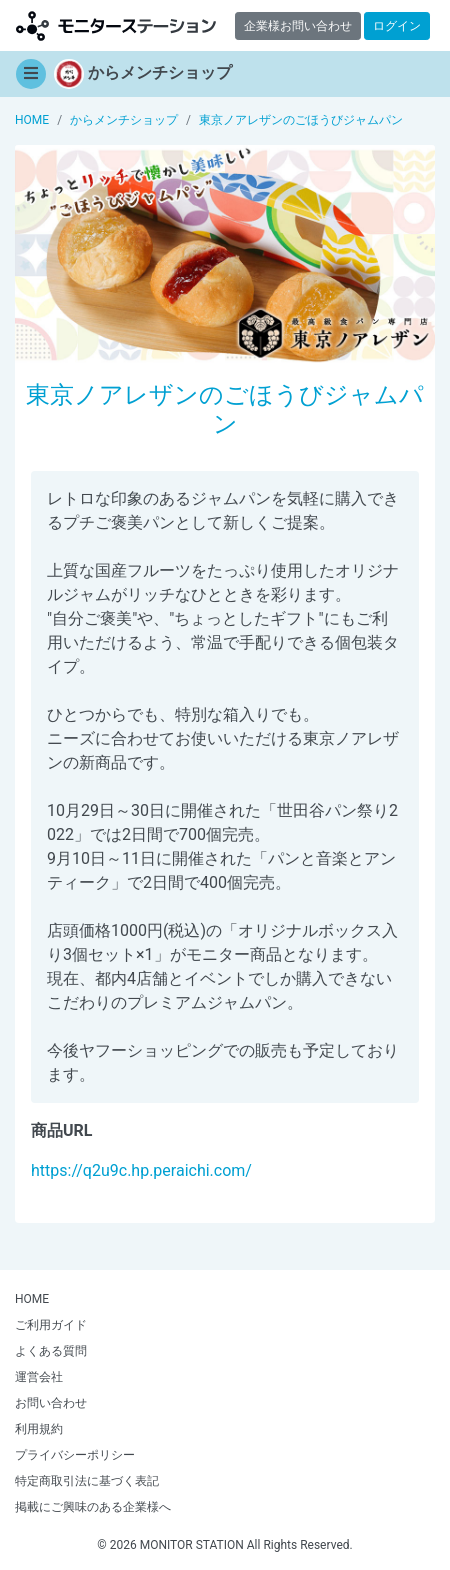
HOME (32, 1299)
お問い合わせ (51, 1403)
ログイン (397, 26)
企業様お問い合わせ (298, 26)
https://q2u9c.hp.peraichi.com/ (141, 1170)
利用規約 (39, 1429)
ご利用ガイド (51, 1325)
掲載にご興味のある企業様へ (93, 1507)
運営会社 (39, 1377)
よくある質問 (51, 1351)
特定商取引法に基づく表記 (87, 1481)
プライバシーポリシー (75, 1455)
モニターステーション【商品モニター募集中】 (116, 25)
